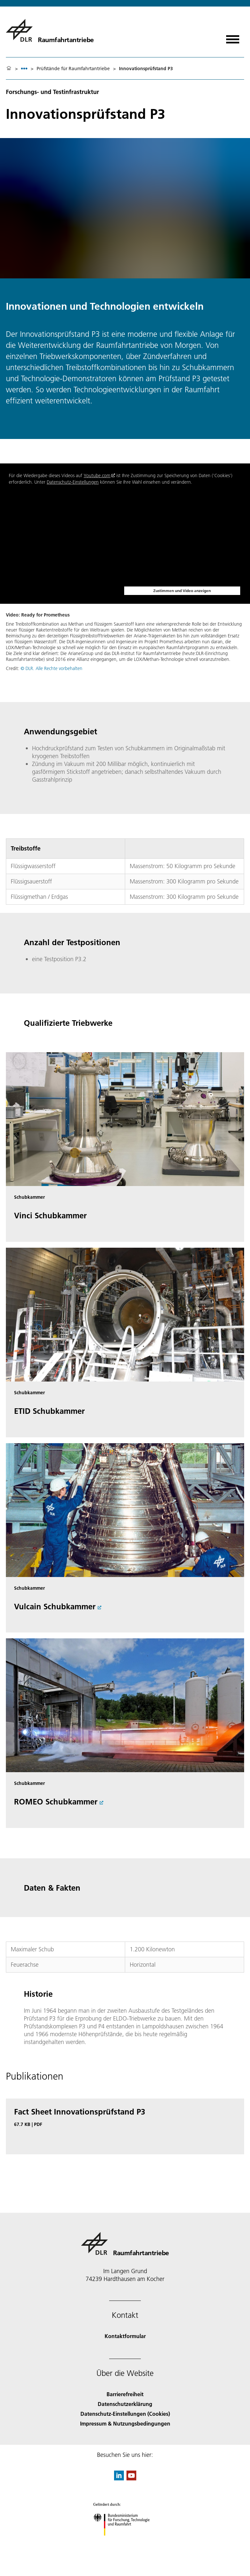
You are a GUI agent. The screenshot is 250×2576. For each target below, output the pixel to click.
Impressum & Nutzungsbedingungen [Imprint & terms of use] (125, 2423)
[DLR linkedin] (119, 2478)
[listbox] (24, 68)
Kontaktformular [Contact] (125, 2336)
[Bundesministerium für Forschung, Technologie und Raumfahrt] (125, 2541)
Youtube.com (97, 475)
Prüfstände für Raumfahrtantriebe (73, 68)
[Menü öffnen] (232, 37)
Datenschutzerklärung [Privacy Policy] (125, 2403)
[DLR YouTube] (131, 2478)
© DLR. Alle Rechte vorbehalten (51, 668)
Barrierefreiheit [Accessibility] (125, 2394)
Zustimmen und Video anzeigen (182, 590)
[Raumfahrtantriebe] (50, 30)
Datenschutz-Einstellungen (73, 482)
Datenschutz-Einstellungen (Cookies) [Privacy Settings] (125, 2413)
